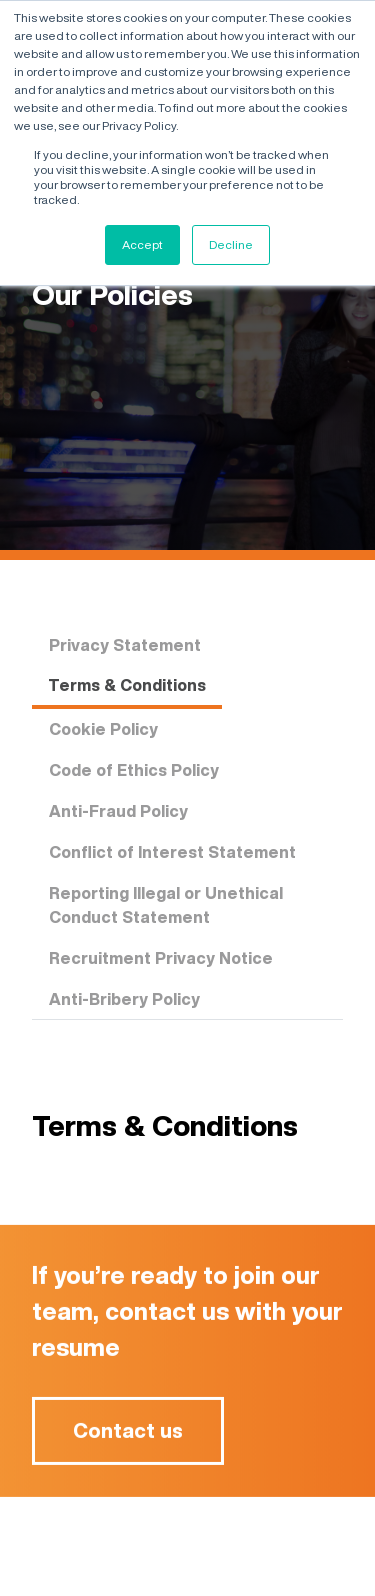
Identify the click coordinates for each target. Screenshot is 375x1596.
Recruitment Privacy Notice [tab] (161, 958)
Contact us (128, 1437)
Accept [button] (142, 244)
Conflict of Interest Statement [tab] (172, 852)
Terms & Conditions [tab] (127, 685)
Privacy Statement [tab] (125, 645)
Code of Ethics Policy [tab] (134, 770)
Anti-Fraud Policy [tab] (118, 811)
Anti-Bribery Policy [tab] (124, 999)
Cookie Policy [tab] (103, 729)
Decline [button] (231, 244)
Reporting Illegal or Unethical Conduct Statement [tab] (166, 905)
